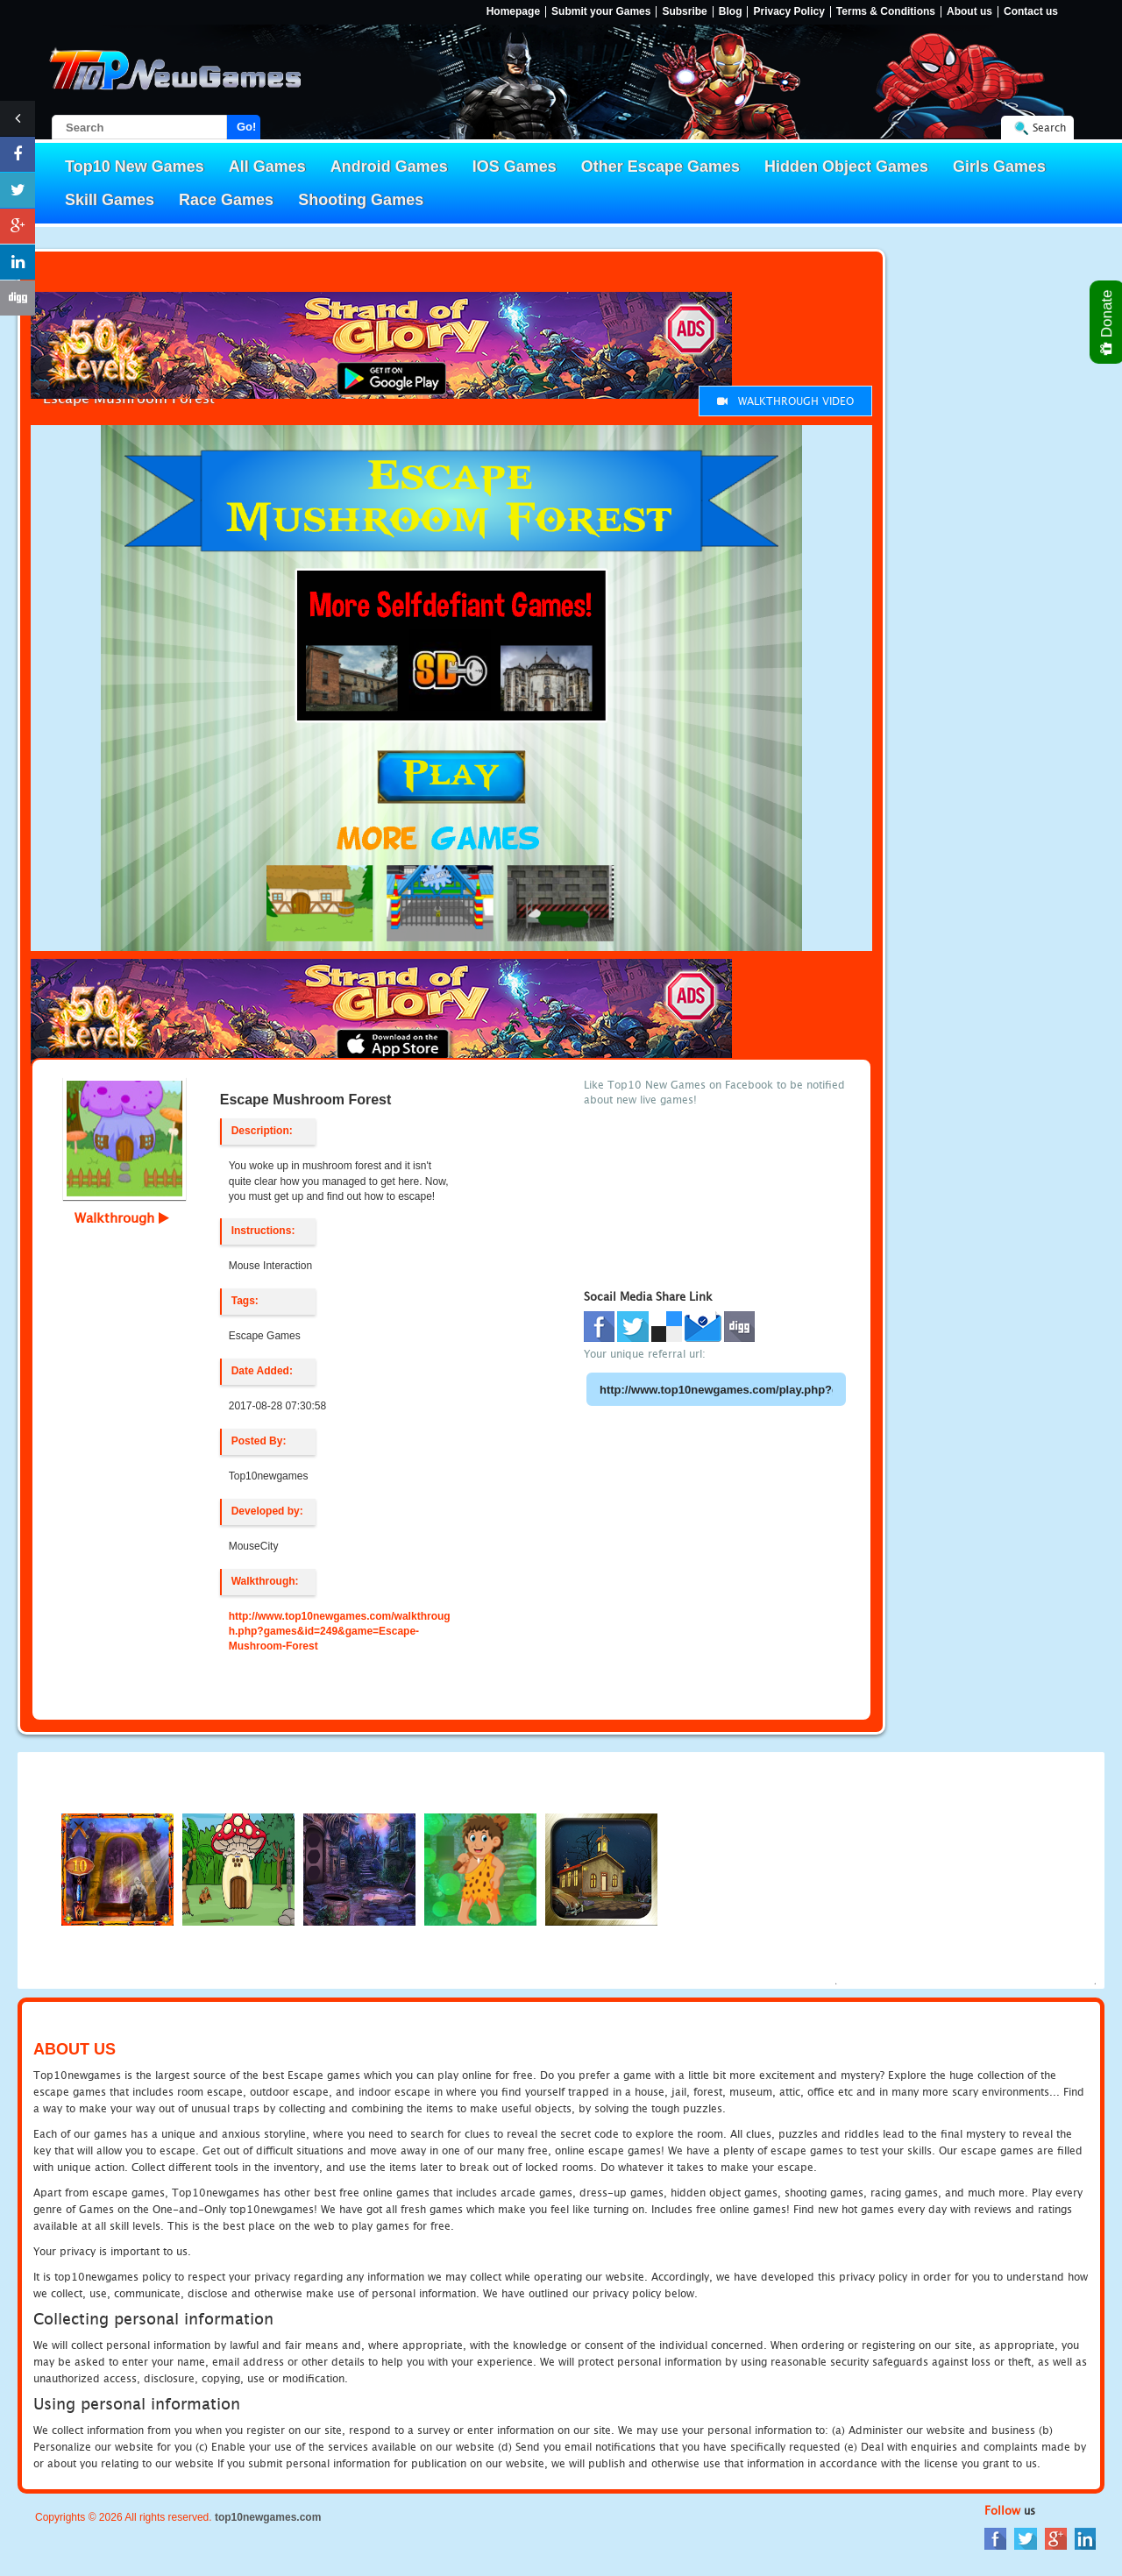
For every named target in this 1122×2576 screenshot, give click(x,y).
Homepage (513, 12)
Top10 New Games (134, 166)
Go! (246, 126)
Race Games (226, 200)
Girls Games (999, 166)
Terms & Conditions (885, 12)
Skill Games (109, 200)
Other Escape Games (660, 166)
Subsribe (684, 12)
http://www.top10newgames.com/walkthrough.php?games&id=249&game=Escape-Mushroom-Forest (340, 1631)
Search (1049, 127)
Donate (1107, 322)
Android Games (389, 166)
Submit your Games (600, 12)
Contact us (1031, 12)
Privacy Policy (788, 12)
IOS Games (514, 166)
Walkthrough (122, 1217)
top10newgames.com (268, 2517)
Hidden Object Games (846, 166)
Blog (730, 12)
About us (969, 12)
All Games (267, 166)
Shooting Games (360, 200)
